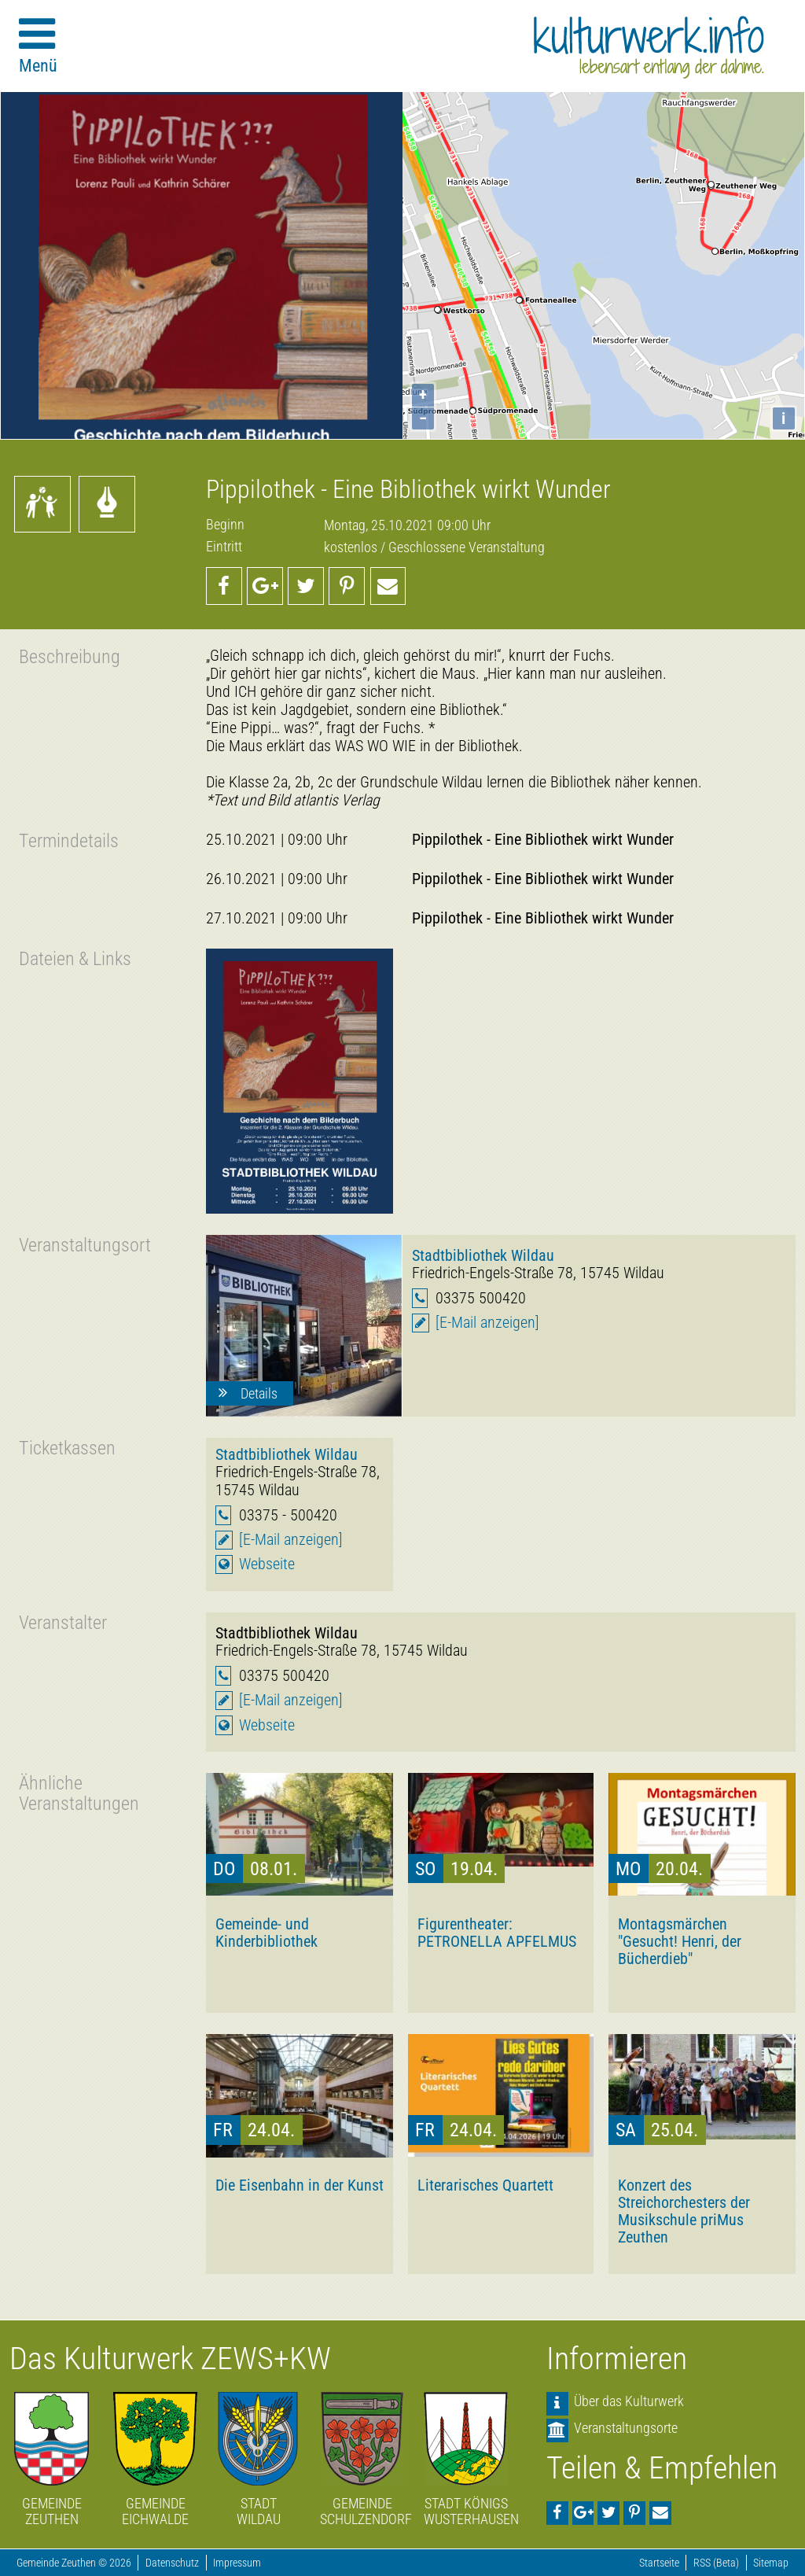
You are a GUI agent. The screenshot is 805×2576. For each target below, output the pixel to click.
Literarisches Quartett (485, 2185)
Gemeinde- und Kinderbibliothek (266, 1932)
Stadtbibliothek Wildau (483, 1255)
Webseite (267, 1564)
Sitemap (770, 2563)
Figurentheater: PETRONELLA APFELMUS (496, 1932)
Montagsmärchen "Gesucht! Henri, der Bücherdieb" (679, 1941)
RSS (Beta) (716, 2563)
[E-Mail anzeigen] (487, 1323)
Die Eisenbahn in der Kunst (299, 2185)
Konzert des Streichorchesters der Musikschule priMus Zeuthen (684, 2211)
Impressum (237, 2563)
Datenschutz (172, 2563)
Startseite (659, 2563)
